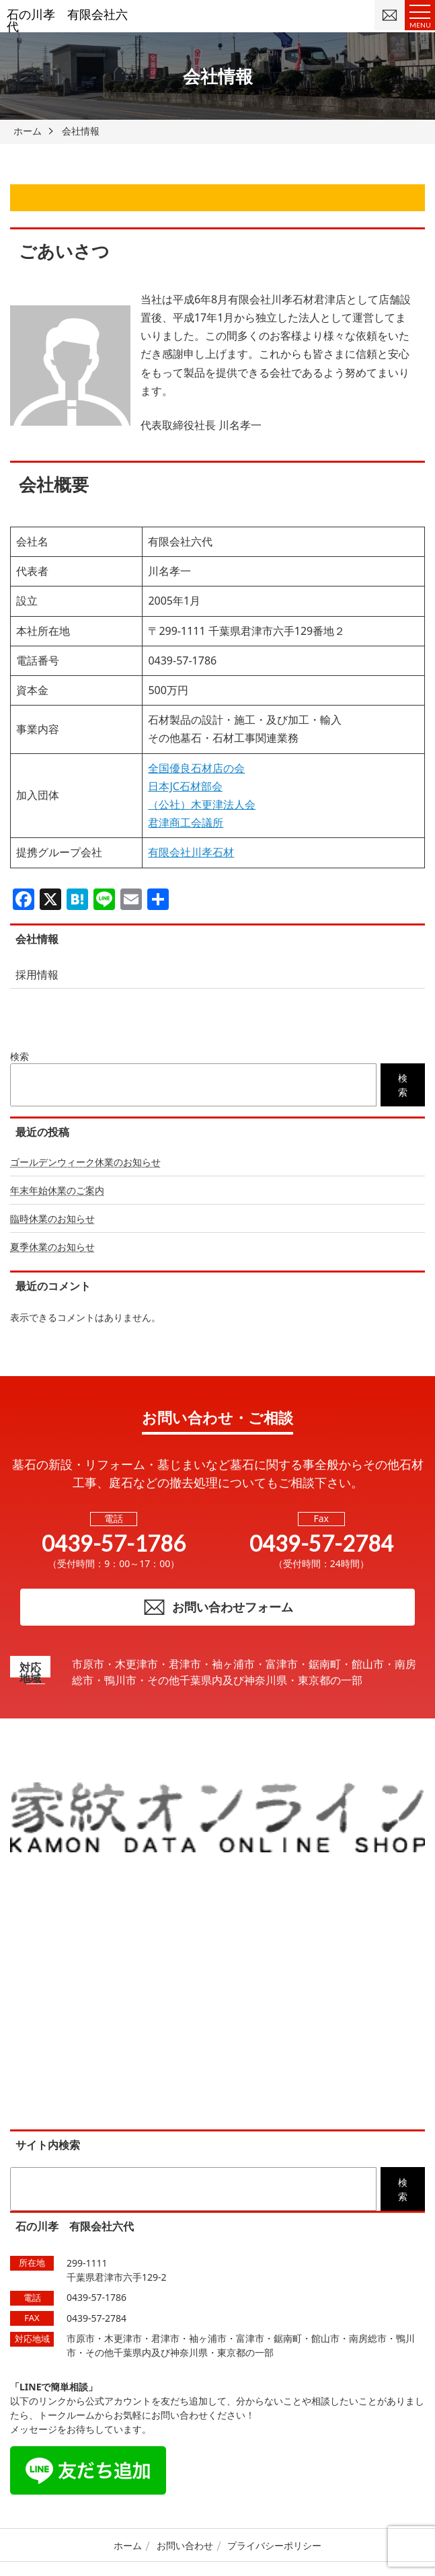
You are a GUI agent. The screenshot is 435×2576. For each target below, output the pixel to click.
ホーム (128, 2545)
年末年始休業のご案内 (57, 1190)
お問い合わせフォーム (218, 1607)
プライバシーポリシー (274, 2545)
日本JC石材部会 (185, 786)
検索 (19, 1056)
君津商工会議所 (185, 822)
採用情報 (36, 974)
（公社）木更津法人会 (201, 804)
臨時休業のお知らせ (52, 1218)
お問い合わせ (185, 2545)
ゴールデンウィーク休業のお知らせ (85, 1162)
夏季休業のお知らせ (52, 1246)
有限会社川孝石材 (191, 852)
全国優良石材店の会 (196, 768)
